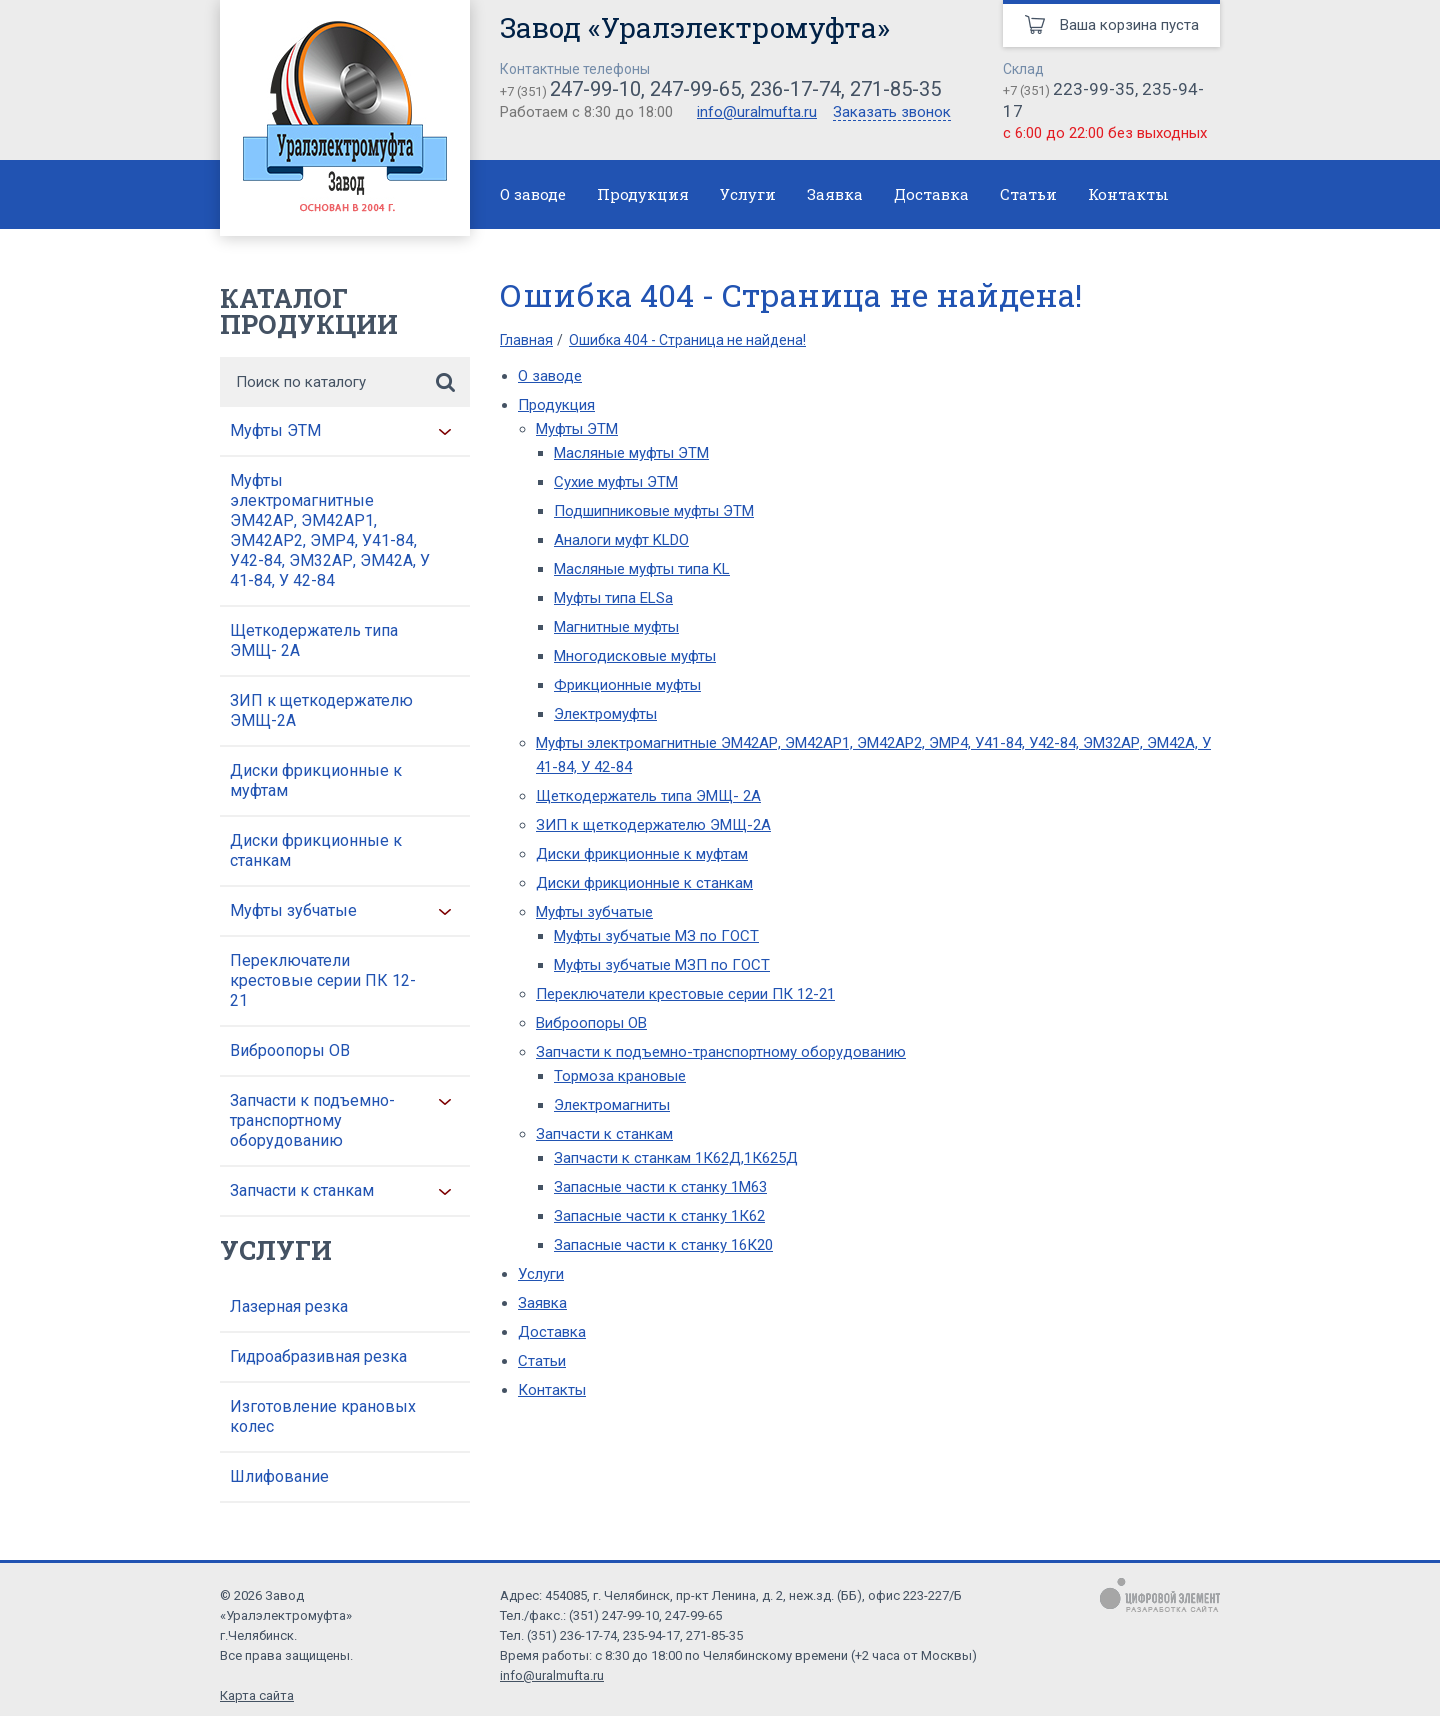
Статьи (1028, 194)
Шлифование (279, 1476)
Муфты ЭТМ (275, 430)
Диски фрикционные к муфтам (316, 780)
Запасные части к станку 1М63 (660, 1187)
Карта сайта (257, 1695)
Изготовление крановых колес (323, 1416)
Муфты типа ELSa (613, 598)
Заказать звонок (892, 113)
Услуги (748, 194)
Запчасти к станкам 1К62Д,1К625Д (676, 1158)
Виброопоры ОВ (290, 1050)
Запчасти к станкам (302, 1190)
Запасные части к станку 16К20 (663, 1245)
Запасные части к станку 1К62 (659, 1216)
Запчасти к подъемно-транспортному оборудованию (312, 1120)
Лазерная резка (289, 1306)
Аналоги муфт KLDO (621, 540)
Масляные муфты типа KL (642, 569)
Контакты (1128, 194)
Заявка (835, 194)
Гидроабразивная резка (318, 1356)
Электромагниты (612, 1105)
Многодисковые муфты (635, 656)
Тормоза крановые (620, 1076)
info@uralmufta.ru (757, 112)
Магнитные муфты (616, 627)
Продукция (643, 194)
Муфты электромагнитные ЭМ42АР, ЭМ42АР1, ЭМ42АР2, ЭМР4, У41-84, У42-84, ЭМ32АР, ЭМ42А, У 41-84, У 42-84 (330, 530)
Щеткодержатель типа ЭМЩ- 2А (314, 640)
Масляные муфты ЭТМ (631, 453)
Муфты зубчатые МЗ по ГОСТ (656, 936)
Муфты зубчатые (293, 910)
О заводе (533, 194)
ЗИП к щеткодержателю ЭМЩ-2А (321, 710)
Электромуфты (605, 714)
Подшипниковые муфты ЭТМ (654, 511)
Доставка (931, 194)
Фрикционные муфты (627, 685)
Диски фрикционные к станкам (316, 850)
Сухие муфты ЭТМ (616, 482)
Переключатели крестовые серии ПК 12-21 (323, 980)
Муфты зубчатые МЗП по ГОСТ (662, 965)
